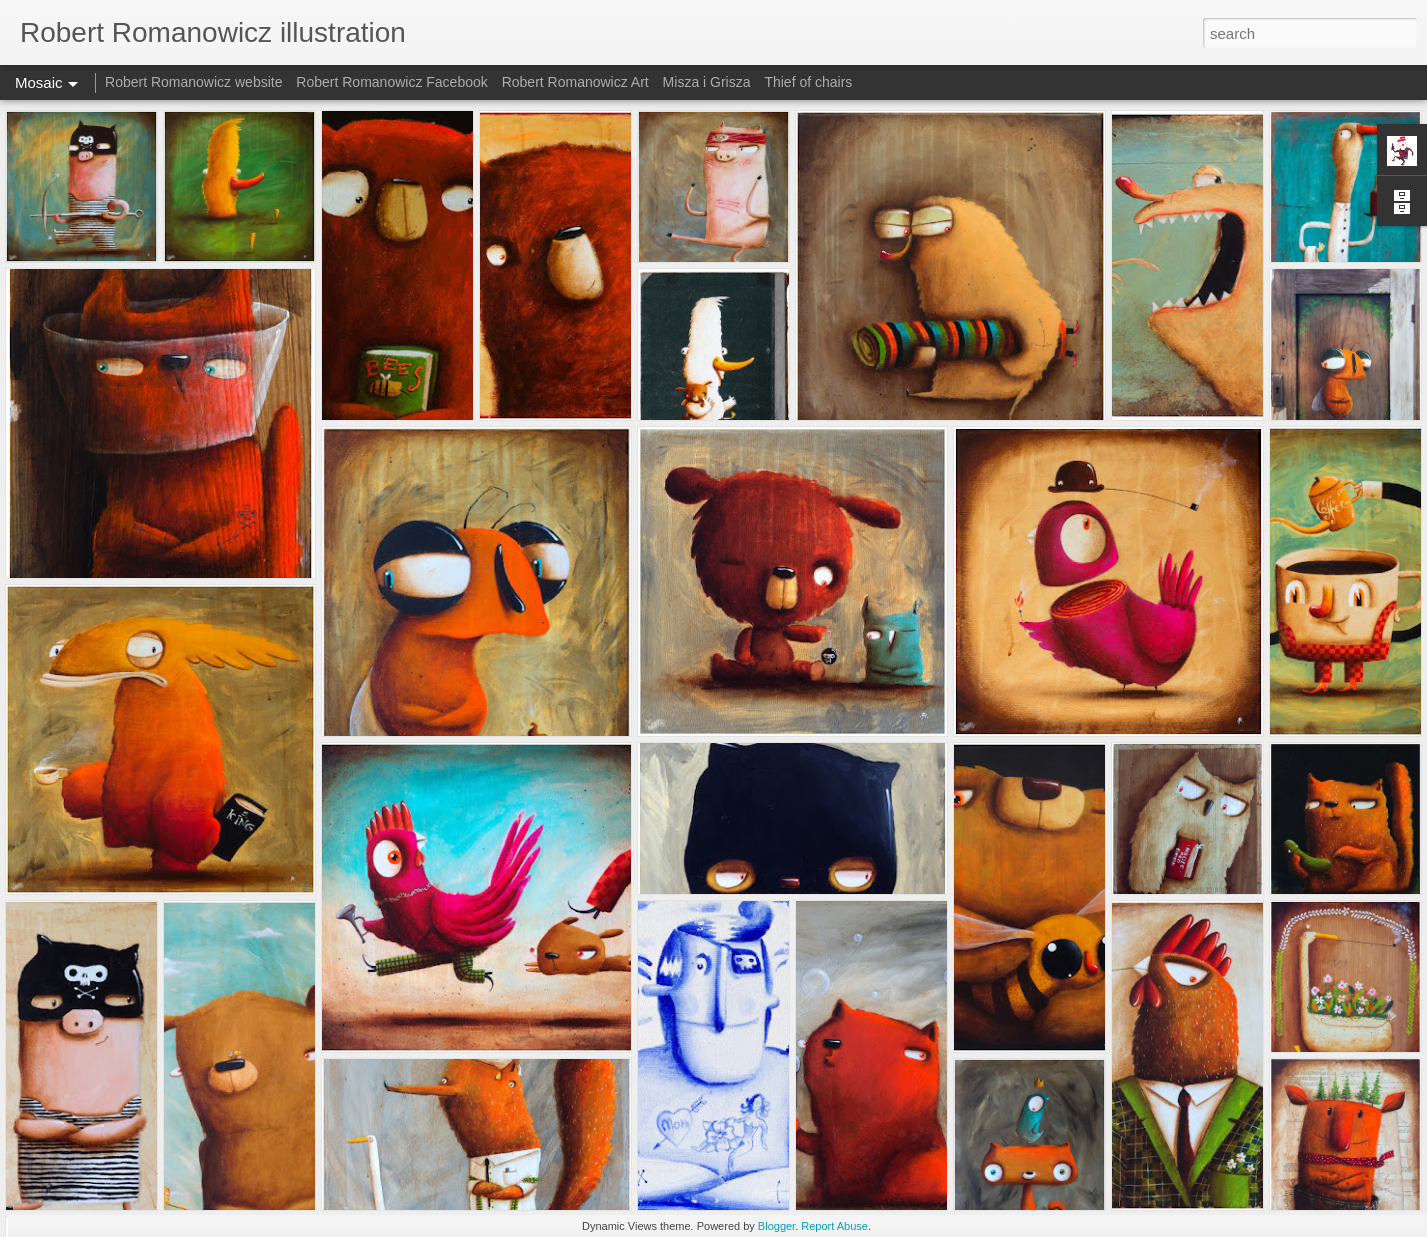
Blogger (776, 1226)
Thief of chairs (808, 82)
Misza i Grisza (707, 82)
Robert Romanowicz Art (575, 82)
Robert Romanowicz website (193, 82)
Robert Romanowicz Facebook (391, 82)
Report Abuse (834, 1226)
